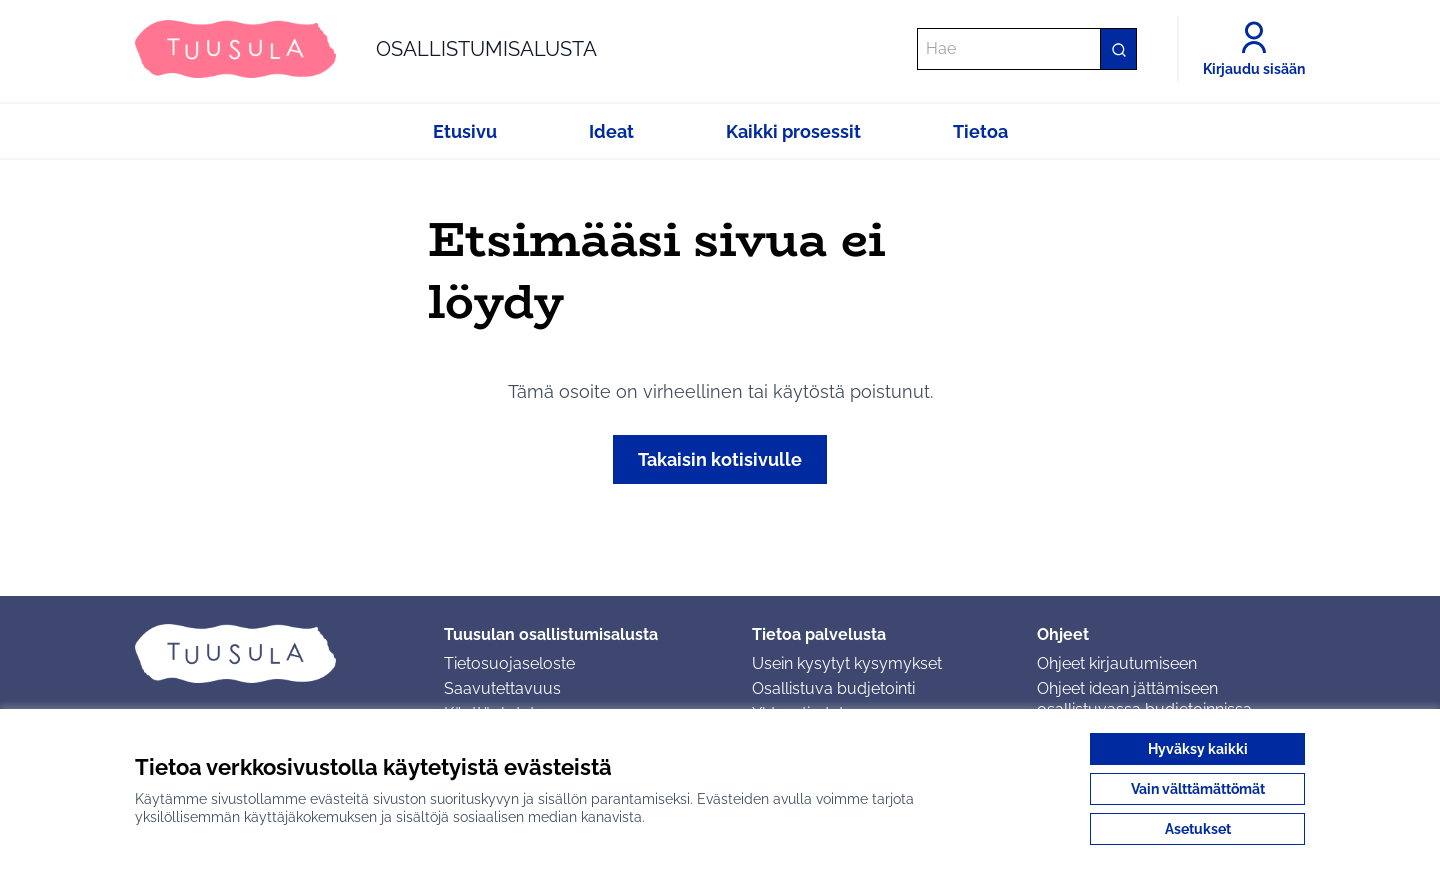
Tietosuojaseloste (509, 663)
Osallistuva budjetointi (833, 688)
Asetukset (1198, 829)
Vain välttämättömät (1198, 789)
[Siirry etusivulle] (366, 49)
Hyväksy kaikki (1198, 749)
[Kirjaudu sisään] (1254, 49)
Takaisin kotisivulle (720, 459)
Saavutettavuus (502, 688)
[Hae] (1027, 49)
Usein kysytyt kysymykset (847, 663)
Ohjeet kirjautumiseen (1117, 663)
